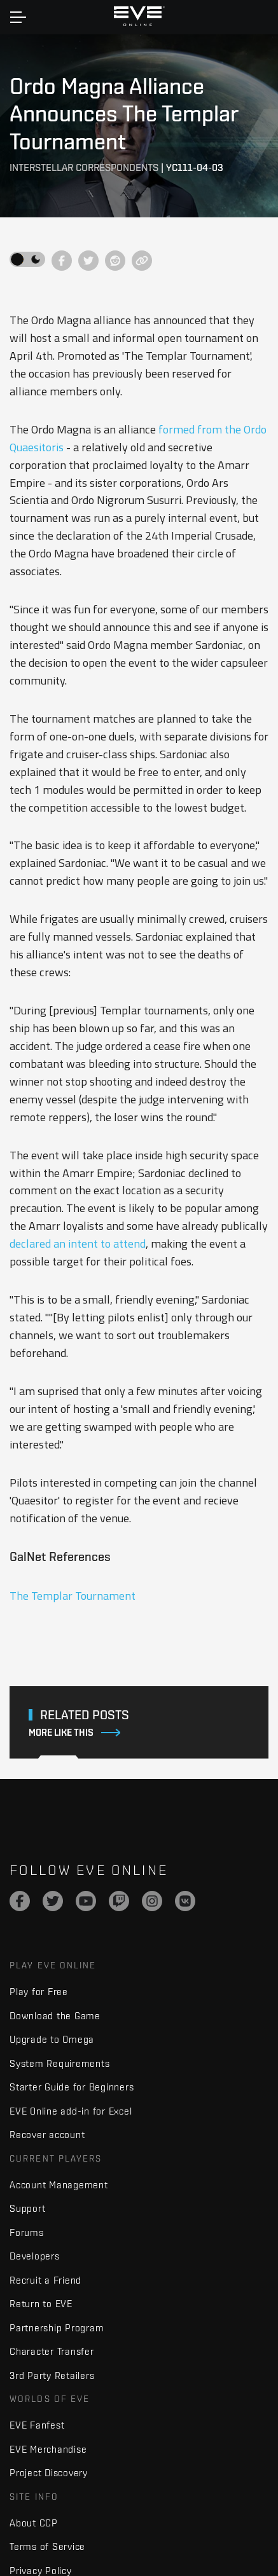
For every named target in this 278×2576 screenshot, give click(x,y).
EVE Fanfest (37, 2425)
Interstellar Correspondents (84, 167)
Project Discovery (49, 2472)
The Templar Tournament (73, 1595)
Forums (27, 2232)
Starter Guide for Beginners (72, 2087)
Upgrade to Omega (52, 2039)
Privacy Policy (41, 2570)
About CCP (34, 2523)
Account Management (59, 2184)
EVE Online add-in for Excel (71, 2111)
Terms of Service (47, 2546)
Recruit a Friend (45, 2280)
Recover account (47, 2134)
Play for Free (39, 1991)
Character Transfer (52, 2351)
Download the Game (55, 2015)
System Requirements (59, 2063)
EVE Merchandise (48, 2449)
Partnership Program (57, 2327)
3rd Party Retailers (52, 2375)
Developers (35, 2256)
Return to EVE (41, 2303)
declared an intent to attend (78, 1243)
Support (27, 2208)
